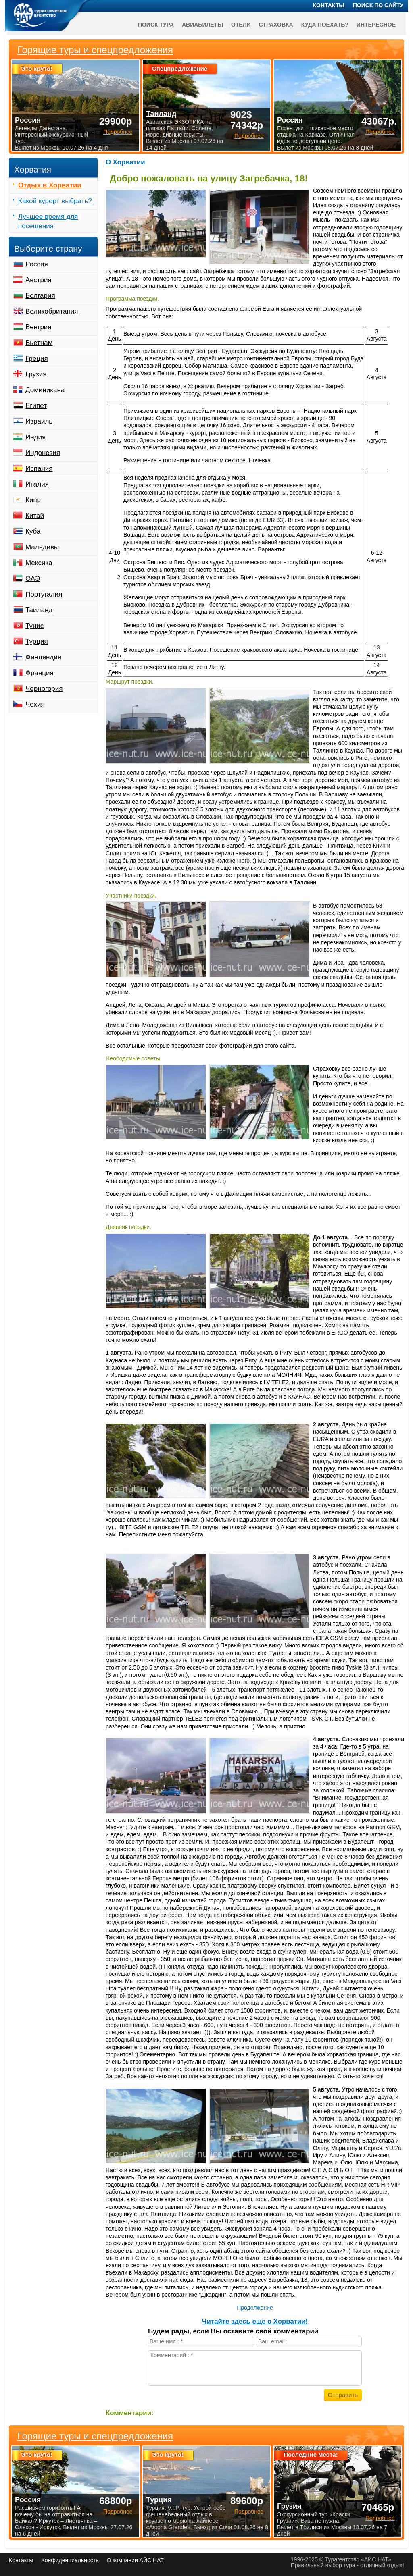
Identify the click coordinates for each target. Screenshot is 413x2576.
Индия (35, 437)
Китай (34, 516)
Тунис (34, 626)
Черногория (44, 688)
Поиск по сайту (378, 5)
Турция (36, 641)
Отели (241, 24)
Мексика (38, 563)
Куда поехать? (324, 24)
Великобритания (51, 311)
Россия (36, 264)
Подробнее (118, 2511)
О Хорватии (125, 162)
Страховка (276, 24)
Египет (36, 406)
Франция (39, 673)
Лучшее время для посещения (48, 221)
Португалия (43, 594)
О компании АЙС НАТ (135, 2560)
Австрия (38, 280)
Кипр (33, 500)
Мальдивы (42, 547)
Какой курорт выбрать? (55, 201)
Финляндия (43, 657)
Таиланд (38, 610)
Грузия (36, 374)
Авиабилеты (202, 24)
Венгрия (38, 327)
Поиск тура (156, 24)
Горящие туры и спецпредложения (95, 2436)
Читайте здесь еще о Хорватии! (255, 2321)
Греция (36, 358)
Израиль (38, 421)
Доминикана (45, 390)
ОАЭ (32, 578)
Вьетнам (38, 343)
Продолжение (255, 2307)
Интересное (376, 24)
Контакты (328, 5)
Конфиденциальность (69, 2560)
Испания (38, 468)
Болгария (40, 295)
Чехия (35, 704)
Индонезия (42, 453)
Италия (37, 484)
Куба (32, 531)
